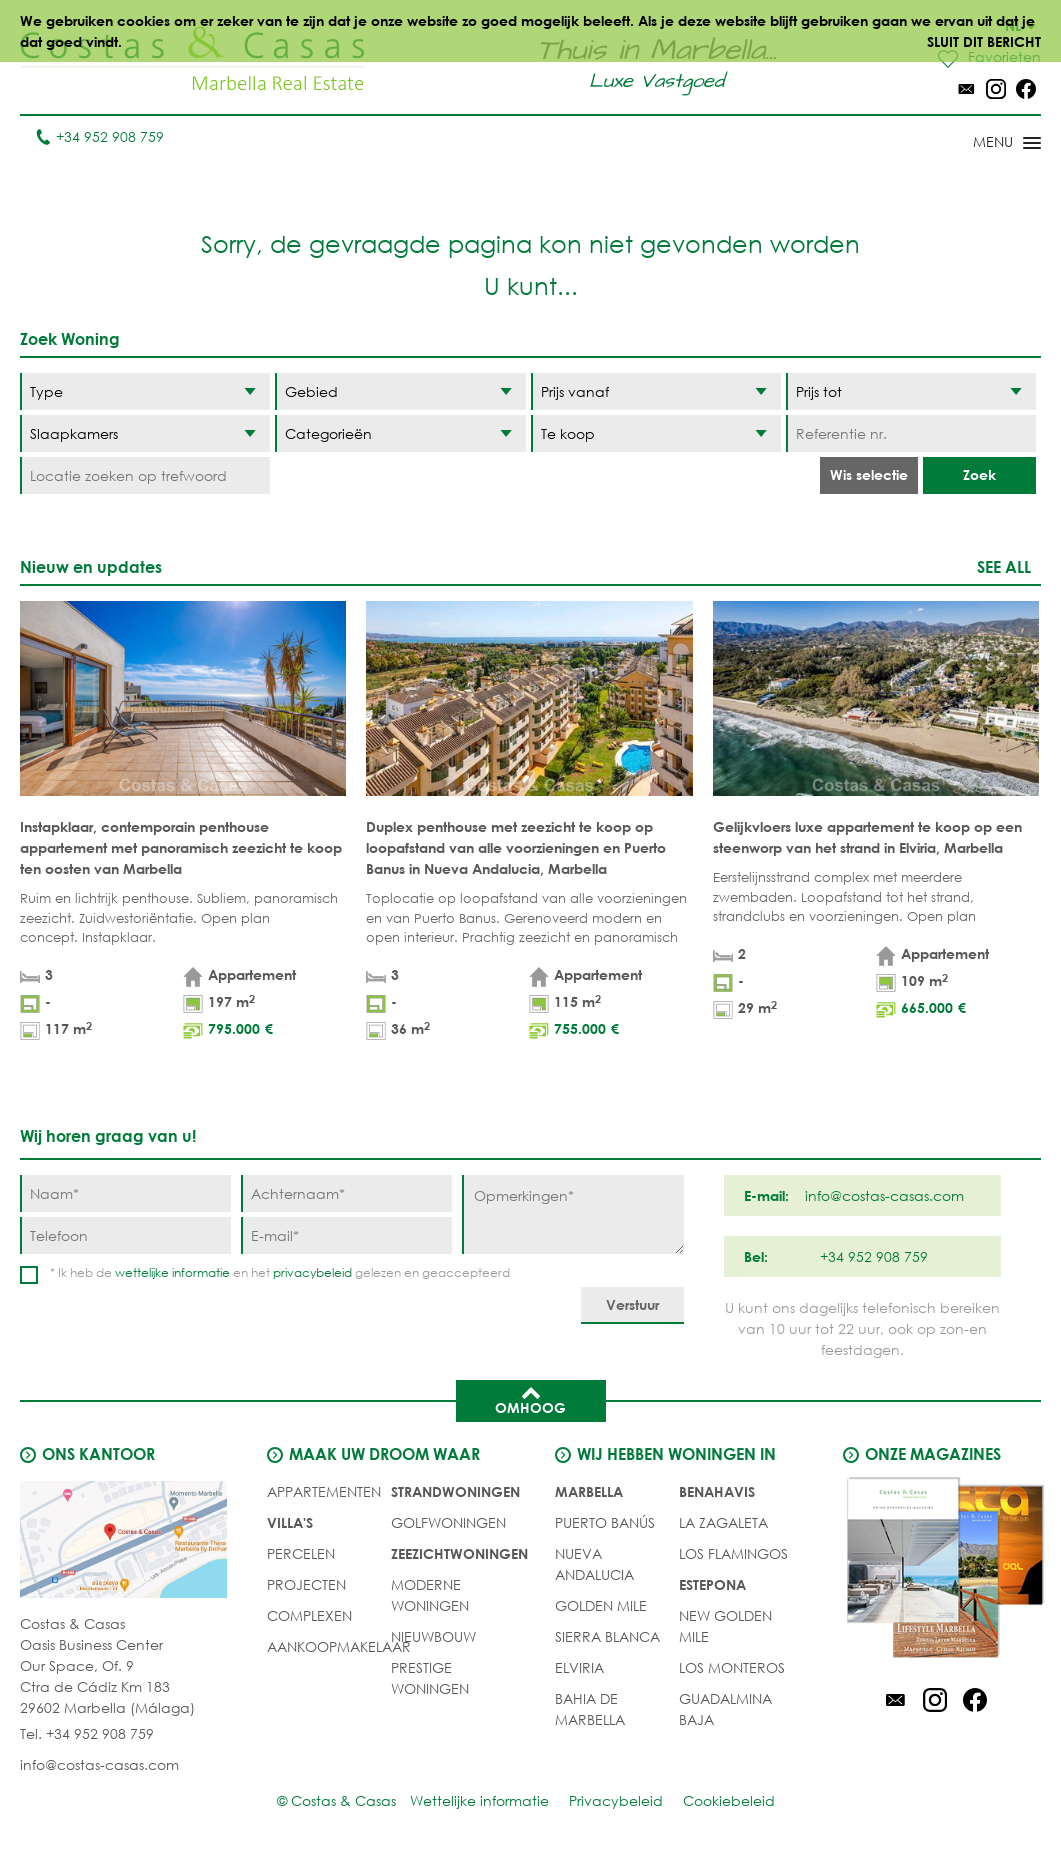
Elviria (579, 1667)
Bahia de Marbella (590, 1709)
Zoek (979, 474)
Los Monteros (732, 1667)
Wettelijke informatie (479, 1800)
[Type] (145, 391)
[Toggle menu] (981, 144)
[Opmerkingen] (572, 1214)
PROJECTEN (306, 1584)
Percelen (301, 1553)
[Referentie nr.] (911, 433)
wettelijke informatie (172, 1272)
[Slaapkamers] (145, 433)
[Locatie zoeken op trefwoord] (145, 475)
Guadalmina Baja (725, 1709)
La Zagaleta (723, 1522)
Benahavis (717, 1491)
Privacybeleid (616, 1800)
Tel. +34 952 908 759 (87, 1733)
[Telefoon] (125, 1235)
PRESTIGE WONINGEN (430, 1678)
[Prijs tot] (911, 391)
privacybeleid (312, 1272)
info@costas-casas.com (99, 1764)
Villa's (290, 1522)
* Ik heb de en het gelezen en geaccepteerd (280, 1272)
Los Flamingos (733, 1553)
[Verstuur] (632, 1305)
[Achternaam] (346, 1193)
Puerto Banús (605, 1522)
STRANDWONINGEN (455, 1491)
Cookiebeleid (729, 1800)
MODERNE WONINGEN (430, 1595)
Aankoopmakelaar (339, 1646)
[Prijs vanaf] (656, 391)
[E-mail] (346, 1235)
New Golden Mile (725, 1626)
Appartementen (324, 1491)
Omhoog (530, 1399)
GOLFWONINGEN (448, 1522)
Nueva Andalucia (594, 1564)
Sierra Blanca (607, 1636)
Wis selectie (869, 474)
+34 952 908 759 (99, 136)
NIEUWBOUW (433, 1636)
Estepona (712, 1584)
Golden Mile (601, 1605)
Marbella (589, 1491)
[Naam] (125, 1193)
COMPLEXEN (309, 1615)
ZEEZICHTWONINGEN (459, 1553)
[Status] (656, 433)
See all (1004, 566)
